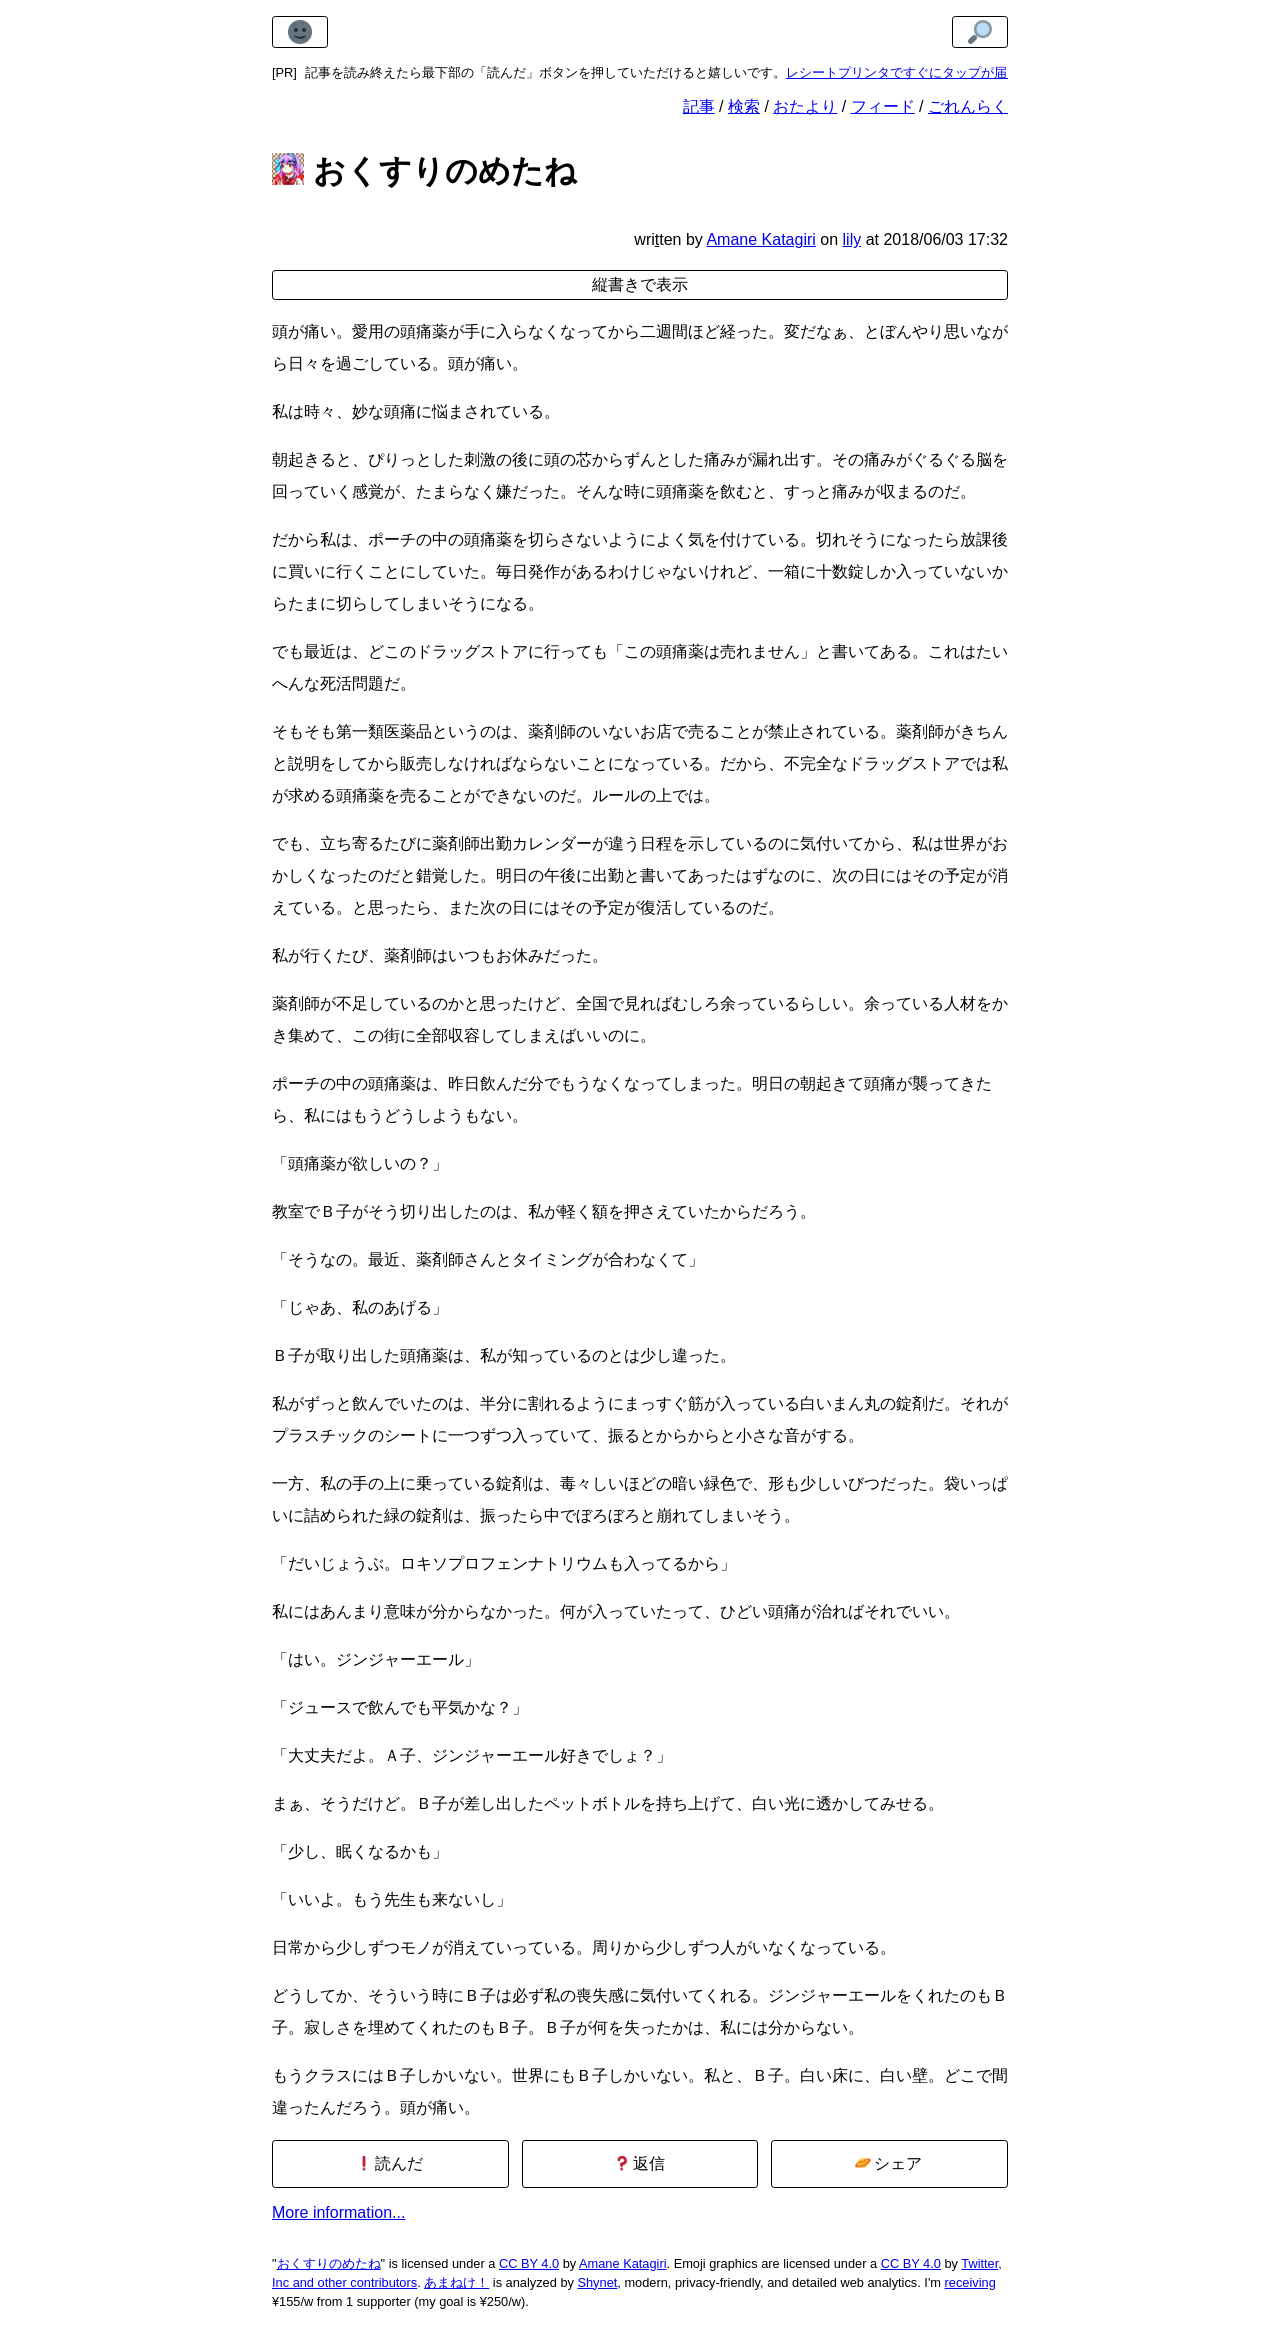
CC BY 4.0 (529, 2263)
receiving (970, 2282)
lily (852, 239)
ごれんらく (968, 106)
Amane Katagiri (623, 2263)
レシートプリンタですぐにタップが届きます (916, 72)
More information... (338, 2212)
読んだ (389, 2163)
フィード (883, 106)
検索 (744, 106)
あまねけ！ (456, 2282)
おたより (805, 106)
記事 (699, 106)
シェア (888, 2163)
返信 (639, 2163)
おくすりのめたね (329, 2263)
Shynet (597, 2282)
